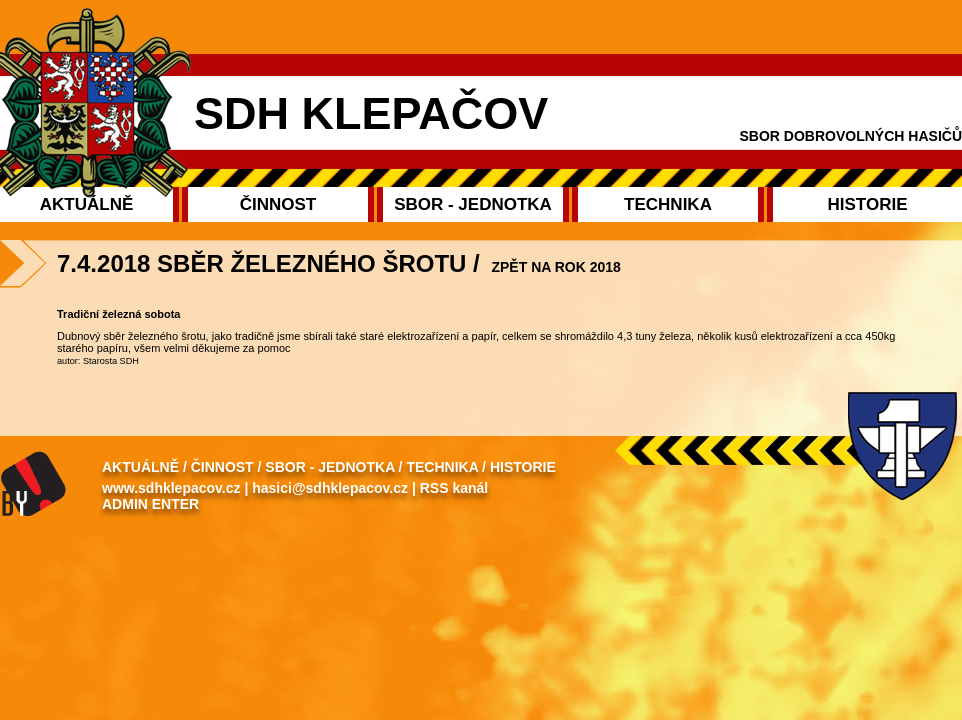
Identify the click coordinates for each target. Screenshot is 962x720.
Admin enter (150, 504)
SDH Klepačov (371, 113)
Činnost (222, 467)
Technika (442, 467)
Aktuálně (140, 467)
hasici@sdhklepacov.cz (330, 488)
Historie (523, 467)
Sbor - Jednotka (329, 467)
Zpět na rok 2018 (555, 267)
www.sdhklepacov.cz (171, 488)
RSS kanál (454, 488)
